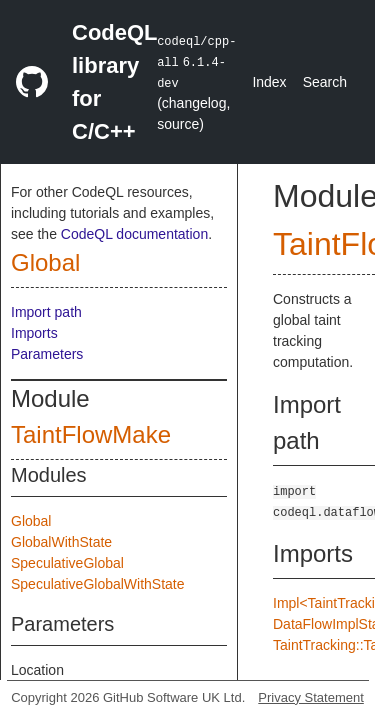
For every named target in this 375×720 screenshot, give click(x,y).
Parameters (47, 354)
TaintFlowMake (91, 434)
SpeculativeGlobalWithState (98, 584)
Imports (34, 333)
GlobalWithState (61, 542)
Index (269, 82)
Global (45, 262)
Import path (46, 312)
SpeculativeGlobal (67, 563)
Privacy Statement (311, 697)
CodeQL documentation (134, 234)
